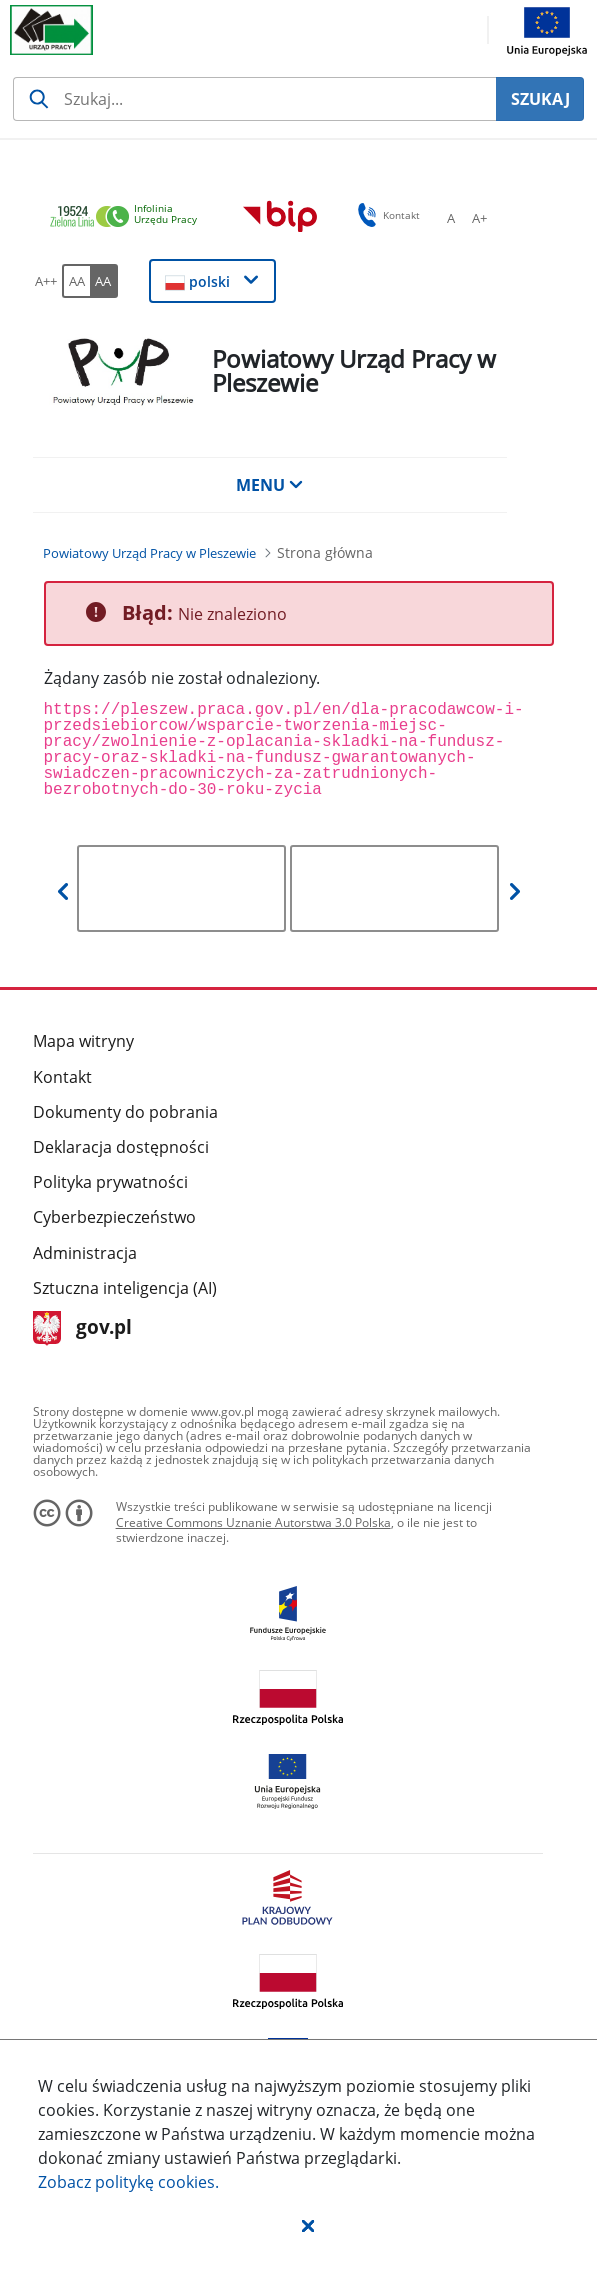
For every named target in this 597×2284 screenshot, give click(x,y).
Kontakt (62, 1077)
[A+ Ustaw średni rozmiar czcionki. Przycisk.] (479, 218)
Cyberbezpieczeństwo (114, 1217)
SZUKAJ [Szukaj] (540, 99)
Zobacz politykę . (128, 2182)
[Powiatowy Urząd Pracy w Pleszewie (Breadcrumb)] (149, 553)
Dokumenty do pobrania (125, 1112)
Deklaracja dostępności (121, 1147)
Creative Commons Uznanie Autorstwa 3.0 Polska (253, 1522)
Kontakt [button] (385, 215)
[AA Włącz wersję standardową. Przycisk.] (76, 281)
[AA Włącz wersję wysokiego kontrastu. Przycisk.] (104, 281)
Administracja (85, 1253)
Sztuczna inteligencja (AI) (125, 1288)
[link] (129, 217)
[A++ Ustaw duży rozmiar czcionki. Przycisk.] (46, 281)
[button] (308, 2225)
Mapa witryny (83, 1041)
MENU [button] (270, 485)
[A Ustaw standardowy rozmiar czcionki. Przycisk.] (451, 218)
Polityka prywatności (110, 1182)
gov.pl (82, 1328)
